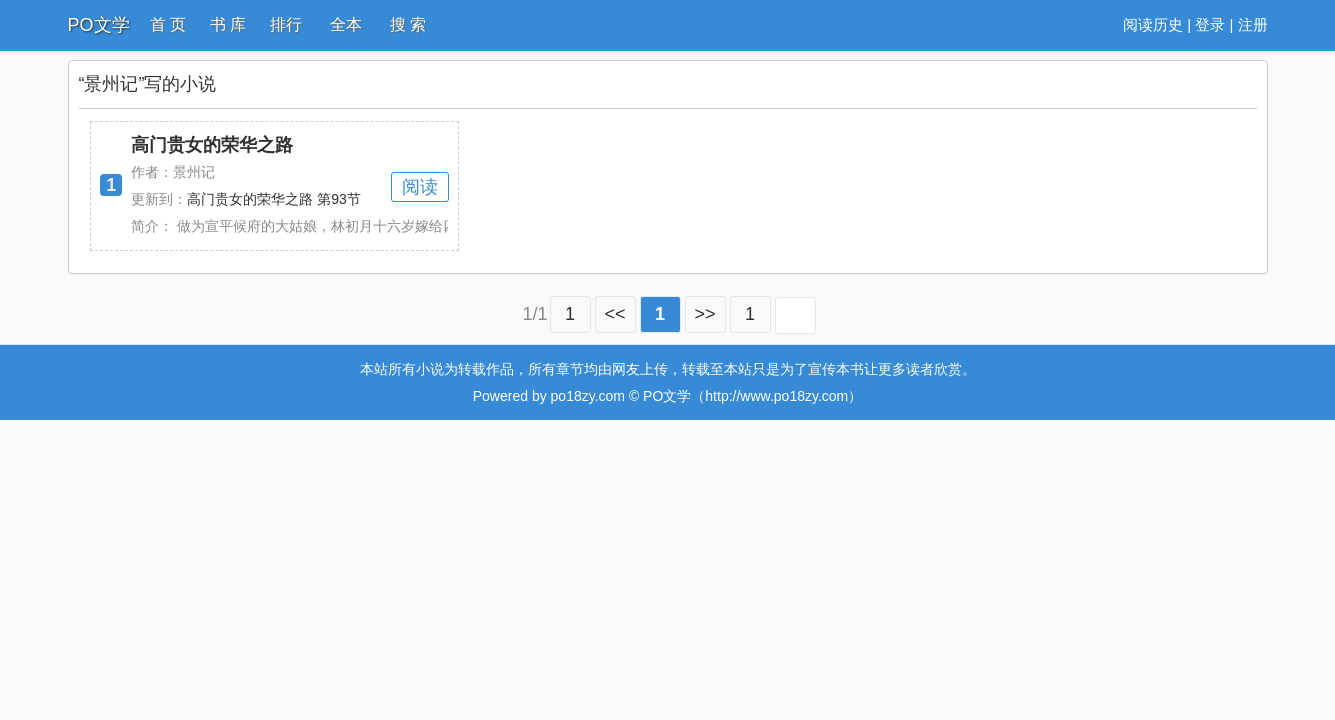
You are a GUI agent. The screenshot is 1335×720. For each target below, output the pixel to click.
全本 (346, 24)
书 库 (228, 24)
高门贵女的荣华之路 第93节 (273, 199)
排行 (286, 24)
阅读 (420, 187)
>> (705, 314)
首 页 (168, 24)
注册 (1253, 24)
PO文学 (99, 25)
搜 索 (408, 24)
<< (615, 314)
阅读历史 (1153, 24)
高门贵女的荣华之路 (212, 145)
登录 (1210, 24)
